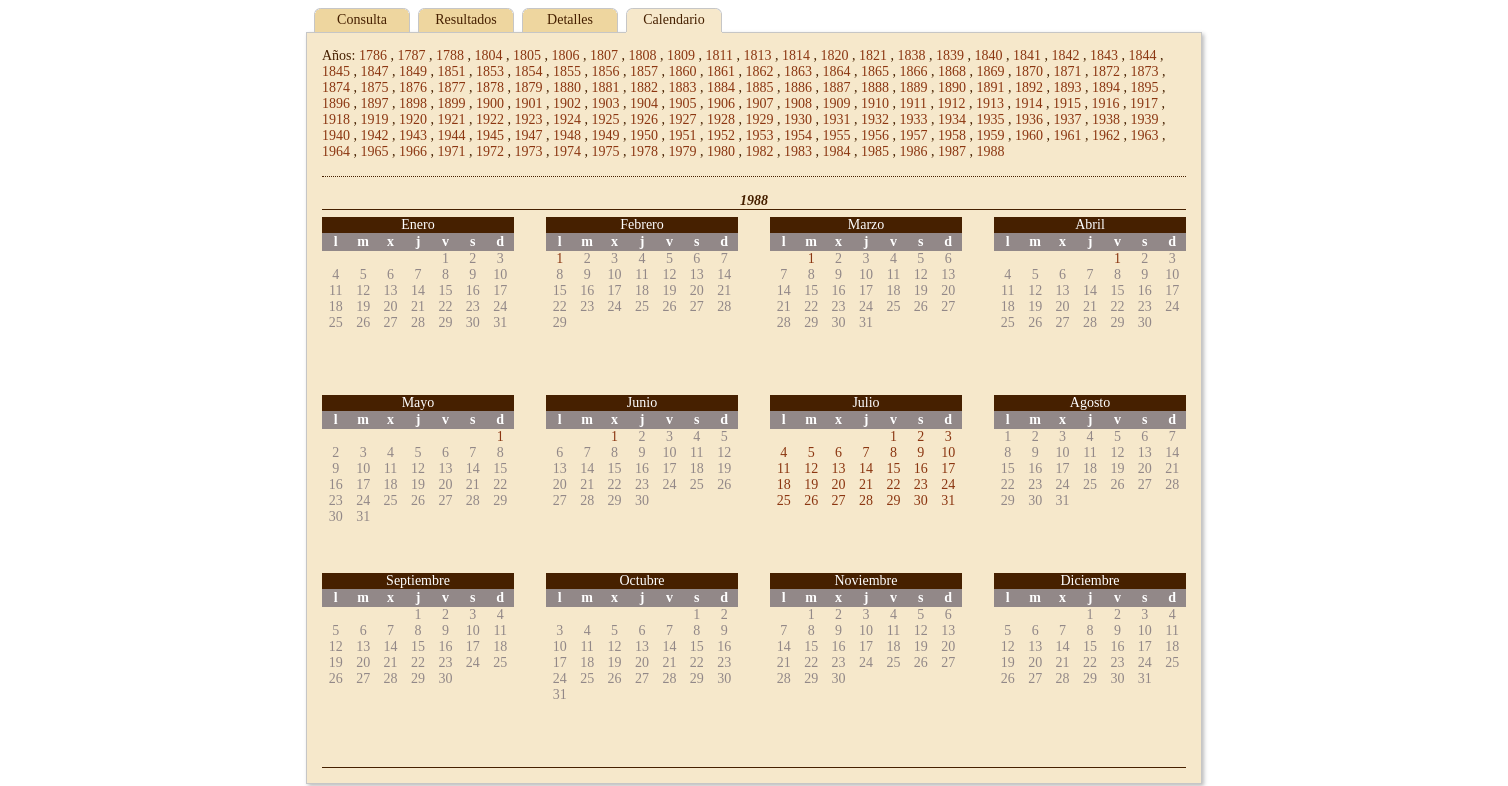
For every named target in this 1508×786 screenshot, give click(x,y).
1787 (411, 55)
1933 (914, 119)
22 (893, 484)
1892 (1029, 87)
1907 (760, 103)
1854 (529, 71)
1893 (1068, 87)
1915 (1067, 103)
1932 (875, 119)
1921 (452, 119)
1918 (336, 119)
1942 (375, 135)
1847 (375, 71)
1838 (911, 55)
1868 (952, 71)
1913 (990, 103)
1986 (914, 151)
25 (784, 500)
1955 (837, 135)
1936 (1029, 119)
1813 (757, 55)
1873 (1145, 71)
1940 (336, 135)
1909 (837, 103)
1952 (721, 135)
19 (811, 484)
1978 (644, 151)
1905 (683, 103)
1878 (490, 87)
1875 (375, 87)
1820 (834, 55)
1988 (991, 151)
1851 (452, 71)
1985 (875, 151)
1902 (567, 103)
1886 (798, 87)
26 (811, 500)
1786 (373, 55)
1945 (490, 135)
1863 (798, 71)
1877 (452, 87)
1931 (837, 119)
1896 (336, 103)
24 (948, 484)
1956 (875, 135)
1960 (1029, 135)
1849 (413, 71)
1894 (1106, 87)
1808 (642, 55)
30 (921, 500)
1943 (413, 135)
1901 (529, 103)
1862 (760, 71)
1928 (721, 119)
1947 (529, 135)
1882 (644, 87)
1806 (565, 55)
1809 (681, 55)
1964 (336, 151)
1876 (413, 87)
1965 (375, 151)
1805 (527, 55)
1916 (1105, 103)
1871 (1068, 71)
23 (921, 484)
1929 (760, 119)
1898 (413, 103)
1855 (567, 71)
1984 (837, 151)
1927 (683, 119)
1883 (683, 87)
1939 (1145, 119)
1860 (683, 71)
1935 (991, 119)
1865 (875, 71)
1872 (1106, 71)
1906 (721, 103)
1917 (1144, 103)
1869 (991, 71)
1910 (875, 103)
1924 (567, 119)
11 (783, 468)
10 (948, 452)
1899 (452, 103)
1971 (452, 151)
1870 (1029, 71)
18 (784, 484)
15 (893, 468)
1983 (798, 151)
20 (839, 484)
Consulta (362, 19)
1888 (875, 87)
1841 (1027, 55)
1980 (721, 151)
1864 (837, 71)
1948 (567, 135)
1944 (452, 135)
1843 (1104, 55)
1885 (760, 87)
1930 (798, 119)
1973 (529, 151)
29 (893, 500)
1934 (952, 119)
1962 (1106, 135)
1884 (721, 87)
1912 (951, 103)
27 (839, 500)
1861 (721, 71)
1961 (1068, 135)
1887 (837, 87)
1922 (490, 119)
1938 (1106, 119)
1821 (873, 55)
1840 (988, 55)
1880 (567, 87)
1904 (644, 103)
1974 (567, 151)
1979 (683, 151)
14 (866, 468)
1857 (644, 71)
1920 (413, 119)
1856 (606, 71)
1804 (488, 55)
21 (866, 484)
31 (948, 500)
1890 (952, 87)
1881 (606, 87)
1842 (1065, 55)
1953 (760, 135)
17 (948, 468)
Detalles (570, 19)
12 (811, 468)
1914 (1028, 103)
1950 (644, 135)
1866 (914, 71)
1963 (1145, 135)
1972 (490, 151)
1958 (952, 135)
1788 (450, 55)
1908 (798, 103)
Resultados (465, 19)
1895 (1145, 87)
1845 (336, 71)
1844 (1142, 55)
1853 (490, 71)
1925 (606, 119)
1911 (913, 103)
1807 (604, 55)
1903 (606, 103)
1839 (950, 55)
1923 (529, 119)
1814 (796, 55)
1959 (991, 135)
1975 (606, 151)
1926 (644, 119)
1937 (1068, 119)
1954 (798, 135)
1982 (760, 151)
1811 (718, 55)
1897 (375, 103)
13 (839, 468)
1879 (529, 87)
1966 (413, 151)
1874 (336, 87)
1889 (914, 87)
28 (866, 500)
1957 (914, 135)
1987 (952, 151)
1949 (606, 135)
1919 (375, 119)
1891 (991, 87)
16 (921, 468)
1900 (490, 103)
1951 (683, 135)
